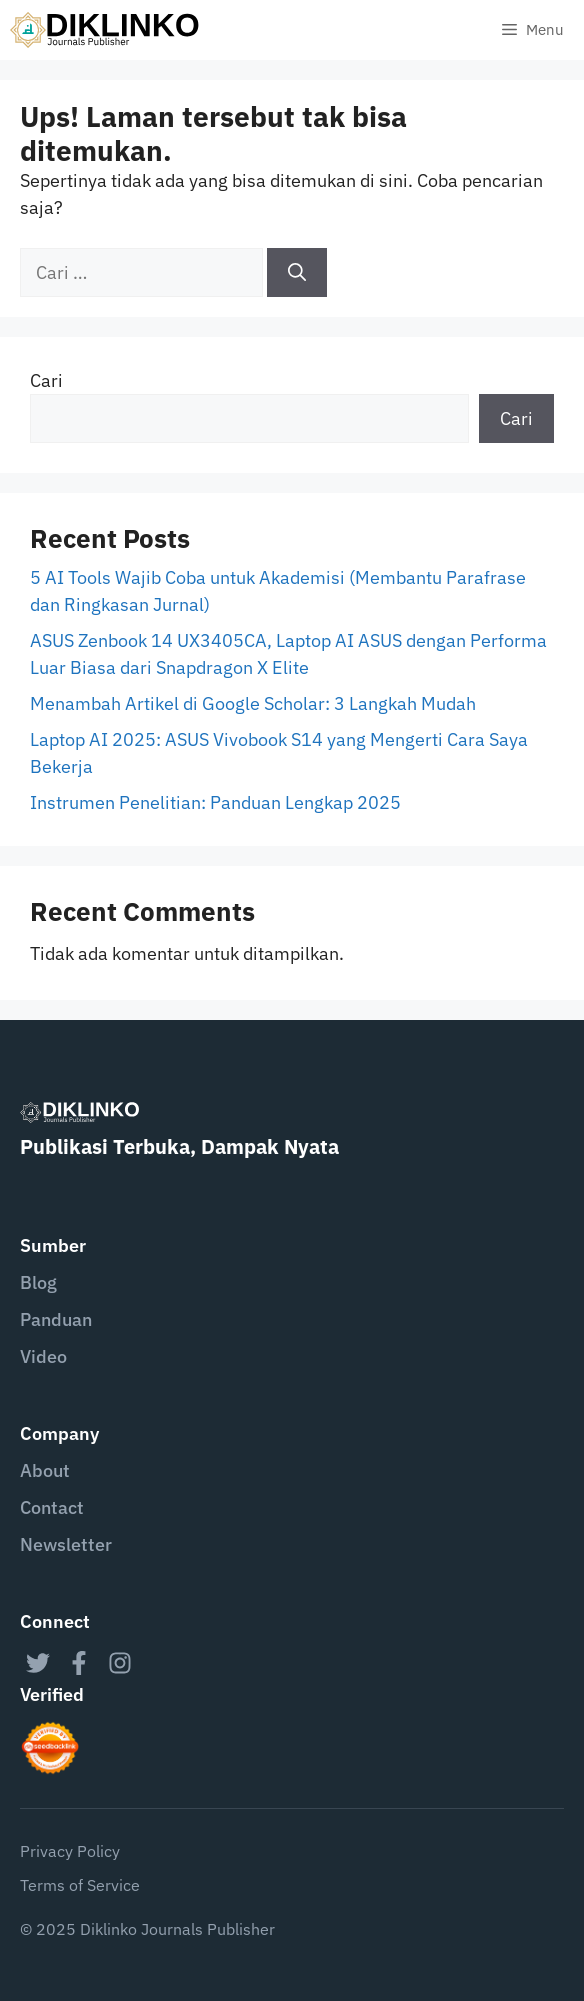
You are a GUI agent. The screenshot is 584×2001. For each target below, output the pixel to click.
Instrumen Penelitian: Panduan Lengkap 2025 (215, 802)
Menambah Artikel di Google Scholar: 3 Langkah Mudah (253, 703)
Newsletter (66, 1544)
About (45, 1470)
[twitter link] (38, 1663)
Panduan (56, 1319)
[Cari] (297, 272)
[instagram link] (120, 1663)
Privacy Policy (70, 1851)
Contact (52, 1507)
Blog (38, 1282)
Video (43, 1356)
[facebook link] (79, 1663)
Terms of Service (80, 1885)
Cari (46, 380)
